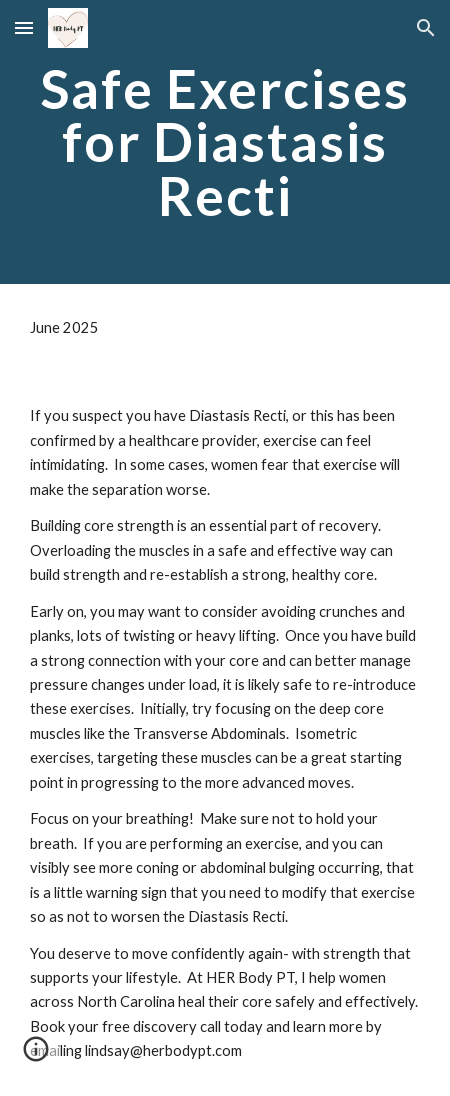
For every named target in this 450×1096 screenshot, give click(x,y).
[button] (24, 27)
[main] (225, 142)
